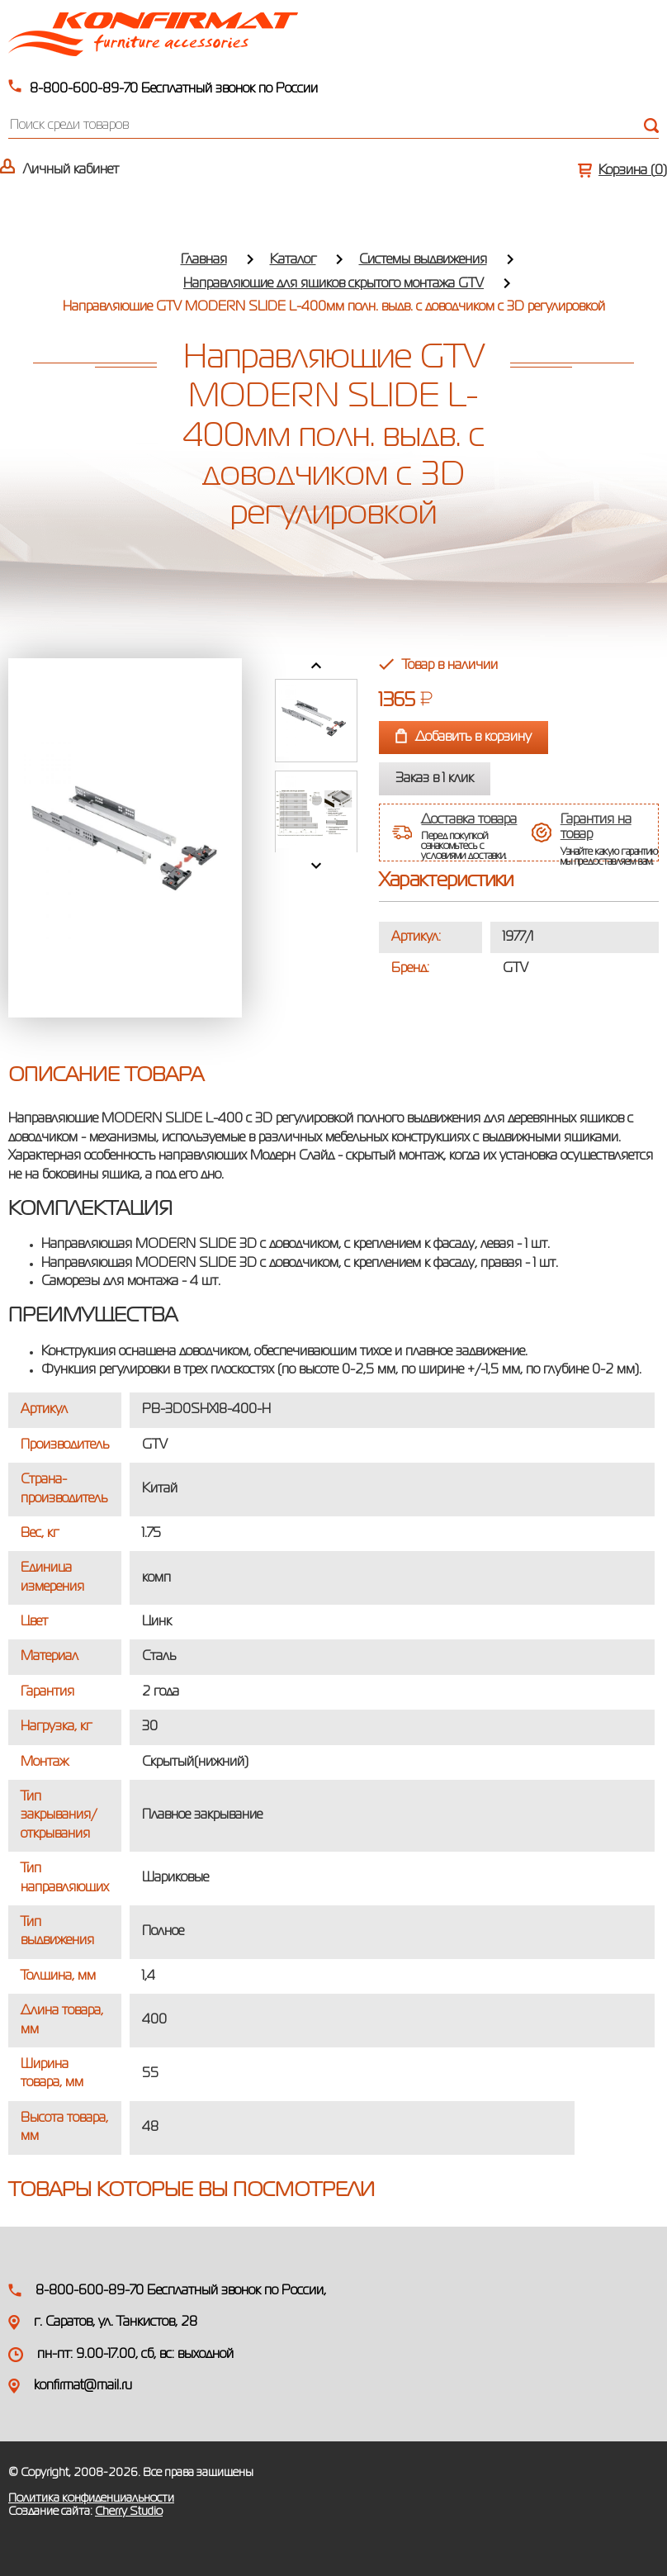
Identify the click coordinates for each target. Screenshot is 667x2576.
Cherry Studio (129, 2512)
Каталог (293, 260)
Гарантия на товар (596, 827)
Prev (316, 665)
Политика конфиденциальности (91, 2498)
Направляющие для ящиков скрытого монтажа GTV (333, 284)
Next (316, 865)
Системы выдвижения (423, 260)
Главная (204, 260)
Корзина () (632, 171)
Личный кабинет (71, 170)
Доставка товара (469, 820)
